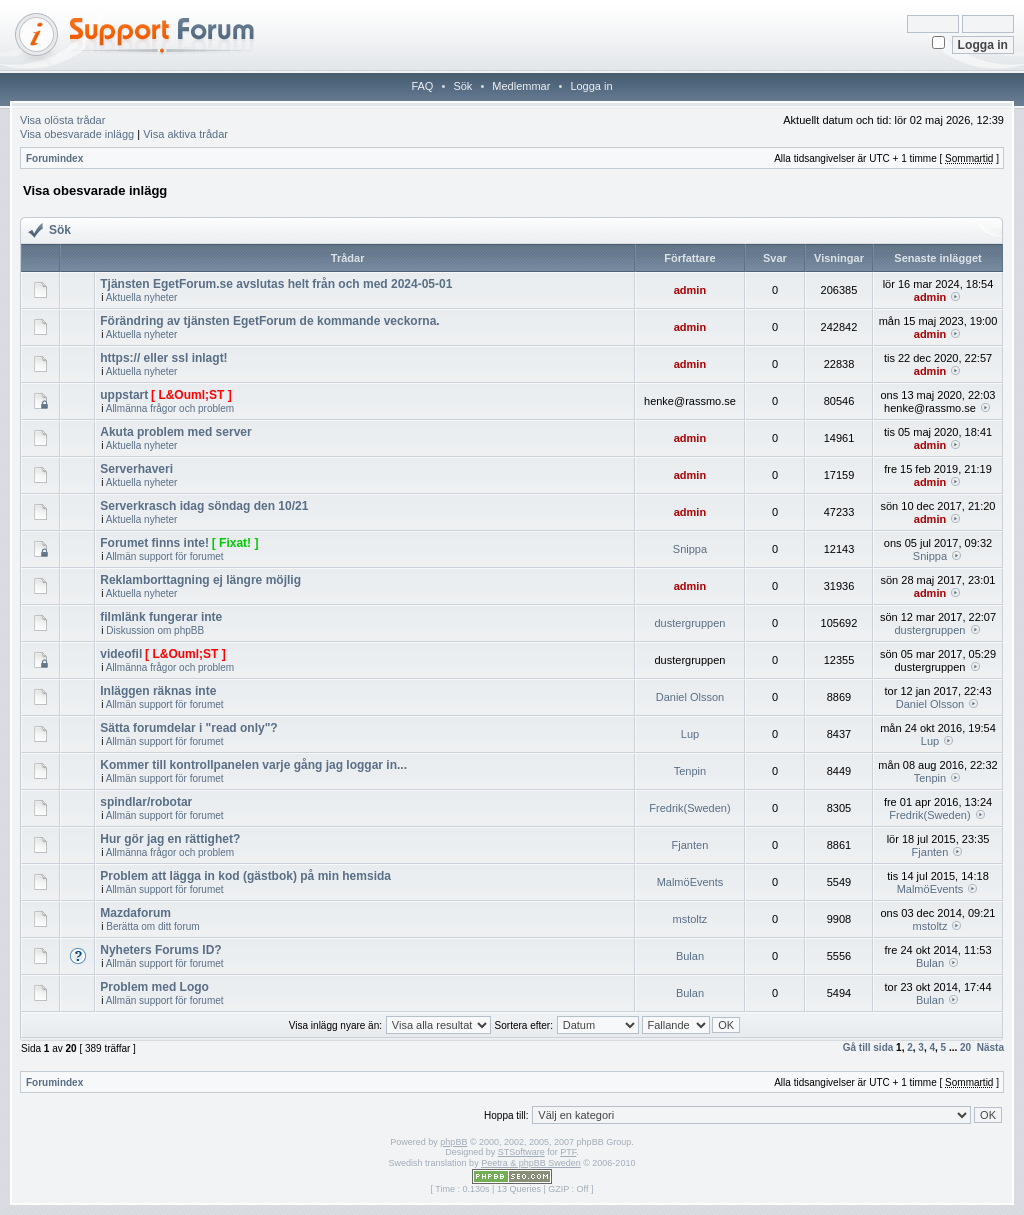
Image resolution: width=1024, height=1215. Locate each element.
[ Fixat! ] (235, 543)
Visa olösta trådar (62, 120)
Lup (690, 734)
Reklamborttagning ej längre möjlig (200, 580)
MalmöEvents (690, 882)
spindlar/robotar (146, 802)
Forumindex (54, 158)
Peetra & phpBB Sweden (531, 1163)
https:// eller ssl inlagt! (163, 358)
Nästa (990, 1047)
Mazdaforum (135, 913)
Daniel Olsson (690, 697)
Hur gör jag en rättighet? (170, 839)
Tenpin (690, 771)
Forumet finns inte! (154, 543)
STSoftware (521, 1152)
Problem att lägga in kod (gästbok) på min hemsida (245, 876)
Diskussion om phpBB (155, 630)
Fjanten (690, 845)
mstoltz (690, 919)
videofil (121, 654)
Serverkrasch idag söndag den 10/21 (204, 506)
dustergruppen (689, 623)
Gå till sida (868, 1047)
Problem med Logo (154, 987)
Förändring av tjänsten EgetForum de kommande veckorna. (269, 321)
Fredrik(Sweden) (689, 808)
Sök (462, 86)
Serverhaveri (136, 469)
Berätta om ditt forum (152, 926)
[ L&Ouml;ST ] (191, 395)
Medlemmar (521, 86)
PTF (568, 1152)
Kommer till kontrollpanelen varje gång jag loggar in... (253, 765)
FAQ (422, 86)
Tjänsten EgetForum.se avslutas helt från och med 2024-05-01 (276, 284)
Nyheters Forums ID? (160, 950)
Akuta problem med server (175, 432)
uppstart (124, 395)
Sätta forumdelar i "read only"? (188, 728)
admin (690, 290)
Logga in (591, 86)
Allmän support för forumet (165, 556)
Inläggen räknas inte (158, 691)
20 (965, 1047)
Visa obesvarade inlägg (77, 134)
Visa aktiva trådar (185, 134)
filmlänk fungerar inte (161, 617)
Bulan (690, 956)
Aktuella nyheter (142, 297)
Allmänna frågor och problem (170, 408)
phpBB (453, 1142)
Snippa (690, 549)
